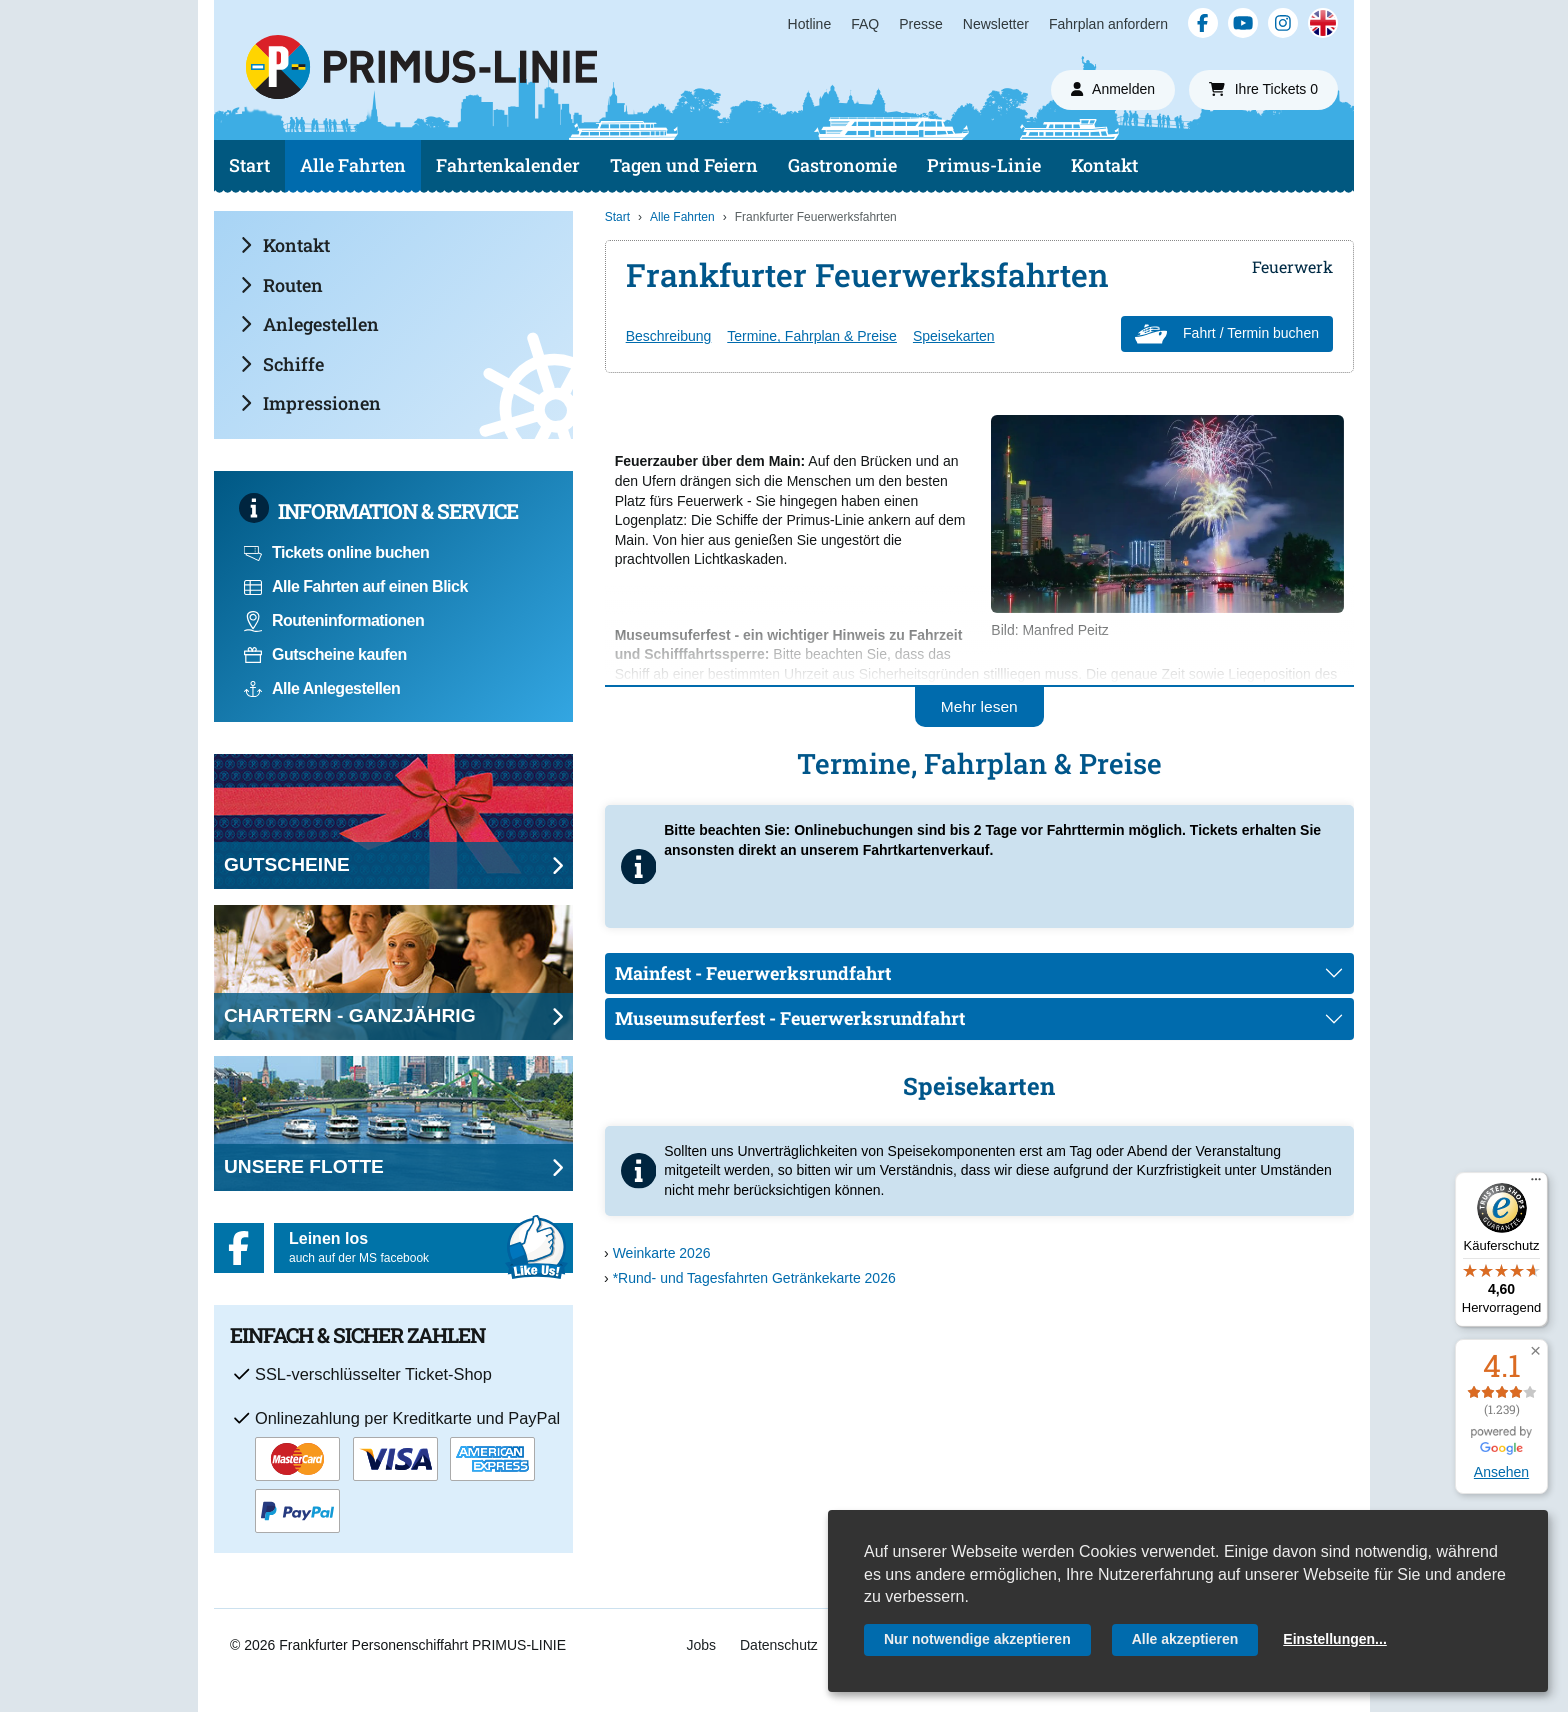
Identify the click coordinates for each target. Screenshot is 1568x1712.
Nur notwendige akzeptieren (977, 1639)
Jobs (701, 1645)
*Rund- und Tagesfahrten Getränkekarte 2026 (754, 1278)
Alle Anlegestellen (322, 688)
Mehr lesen (979, 706)
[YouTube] (1243, 23)
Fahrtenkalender (508, 165)
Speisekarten (954, 336)
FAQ (865, 24)
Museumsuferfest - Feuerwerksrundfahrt (790, 1018)
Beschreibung (669, 336)
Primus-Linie (984, 165)
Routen (281, 285)
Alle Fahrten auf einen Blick (356, 586)
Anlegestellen (309, 324)
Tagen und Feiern (684, 165)
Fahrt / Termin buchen (1227, 334)
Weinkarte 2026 (662, 1253)
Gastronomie (842, 165)
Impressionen (310, 403)
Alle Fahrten (353, 165)
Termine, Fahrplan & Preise (812, 336)
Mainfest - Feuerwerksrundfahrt (753, 973)
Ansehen (1501, 1472)
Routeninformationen (334, 620)
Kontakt (1104, 165)
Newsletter (996, 24)
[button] (1535, 1351)
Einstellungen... (1334, 1639)
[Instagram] (1283, 23)
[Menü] (1536, 1184)
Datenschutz (779, 1645)
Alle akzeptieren (1185, 1639)
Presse (921, 24)
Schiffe (282, 364)
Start (249, 165)
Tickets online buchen (336, 552)
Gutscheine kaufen (325, 654)
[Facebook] (1203, 23)
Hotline (810, 24)
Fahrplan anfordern (1108, 24)
